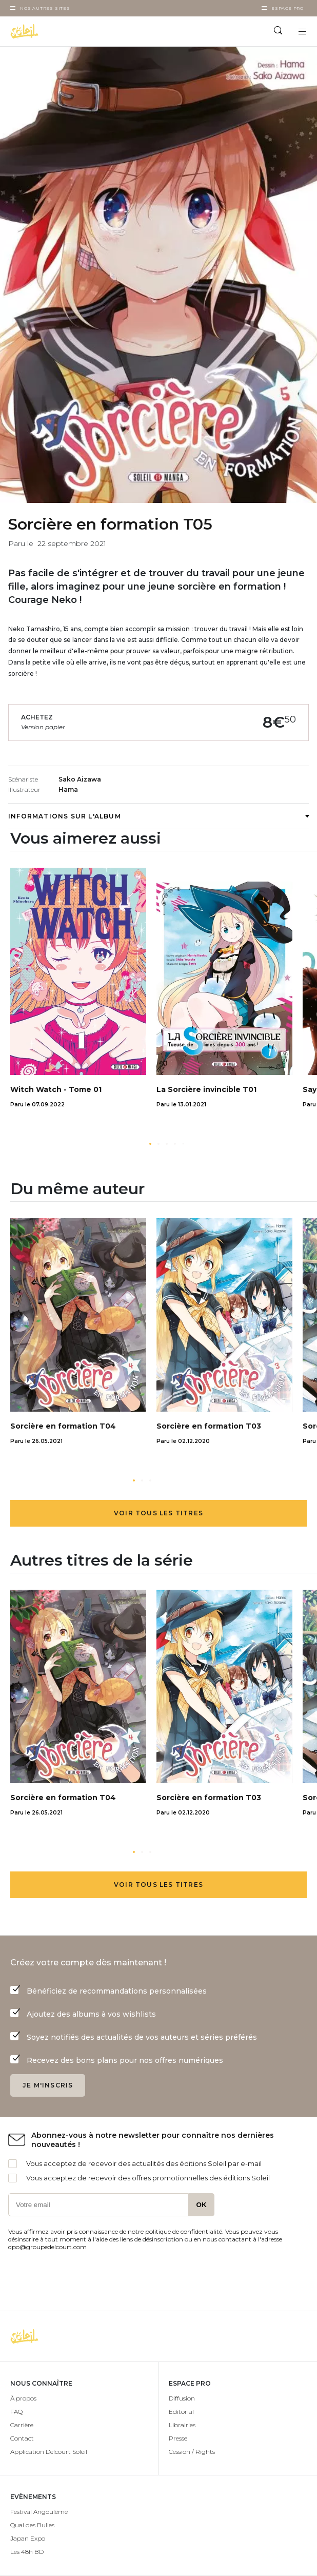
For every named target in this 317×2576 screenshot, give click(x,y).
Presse (178, 2438)
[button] (150, 1144)
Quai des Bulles (32, 2525)
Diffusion (182, 2398)
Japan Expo (27, 2538)
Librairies (182, 2425)
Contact (22, 2438)
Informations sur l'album (158, 816)
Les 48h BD (27, 2551)
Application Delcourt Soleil (48, 2451)
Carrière (21, 2425)
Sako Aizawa (79, 779)
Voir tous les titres (158, 1513)
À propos (23, 2398)
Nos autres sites (45, 8)
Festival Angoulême (39, 2511)
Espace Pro (287, 8)
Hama (68, 789)
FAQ (16, 2411)
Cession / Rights (192, 2451)
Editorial (181, 2411)
